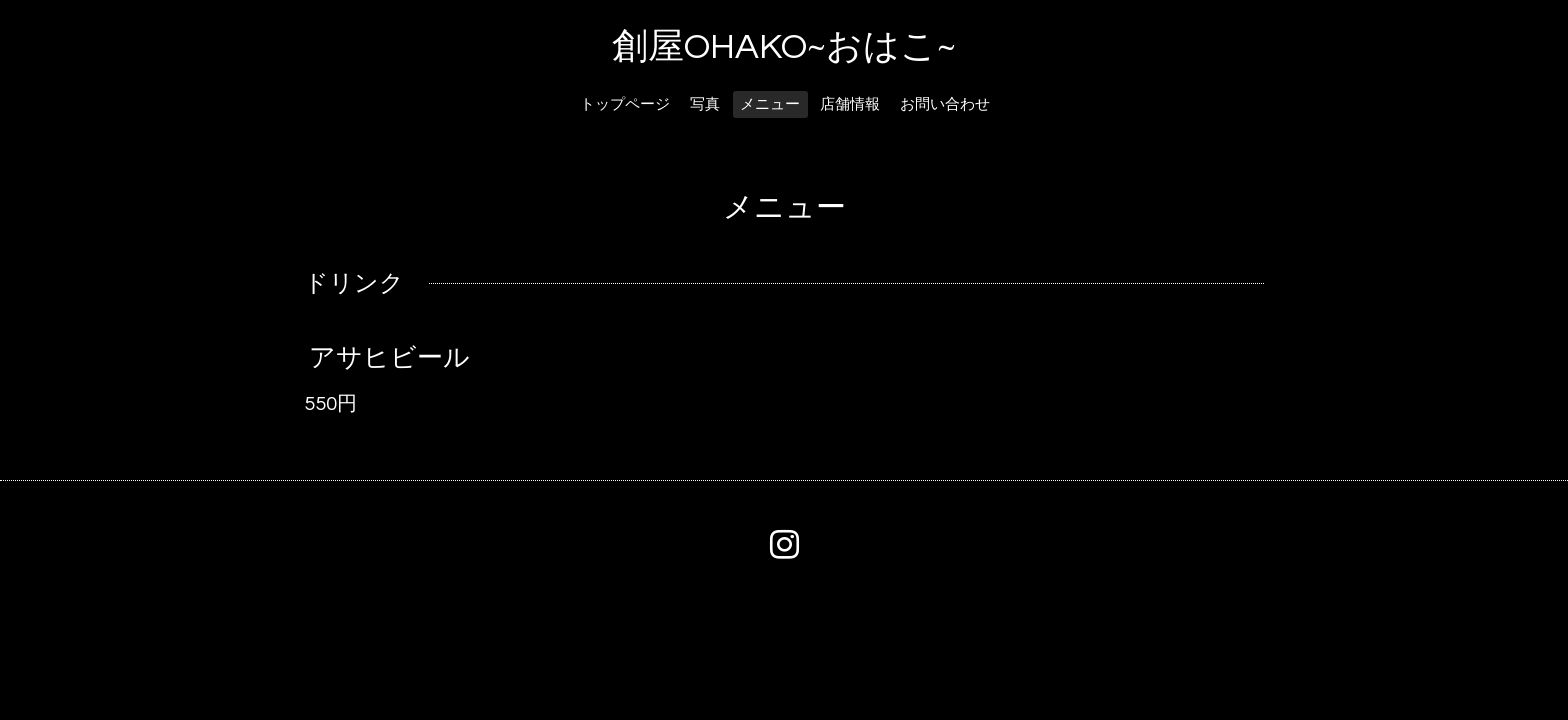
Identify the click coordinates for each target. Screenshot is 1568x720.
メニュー (770, 104)
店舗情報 (850, 104)
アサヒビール (389, 358)
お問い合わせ (945, 104)
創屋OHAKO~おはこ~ (784, 47)
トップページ (625, 104)
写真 (705, 104)
